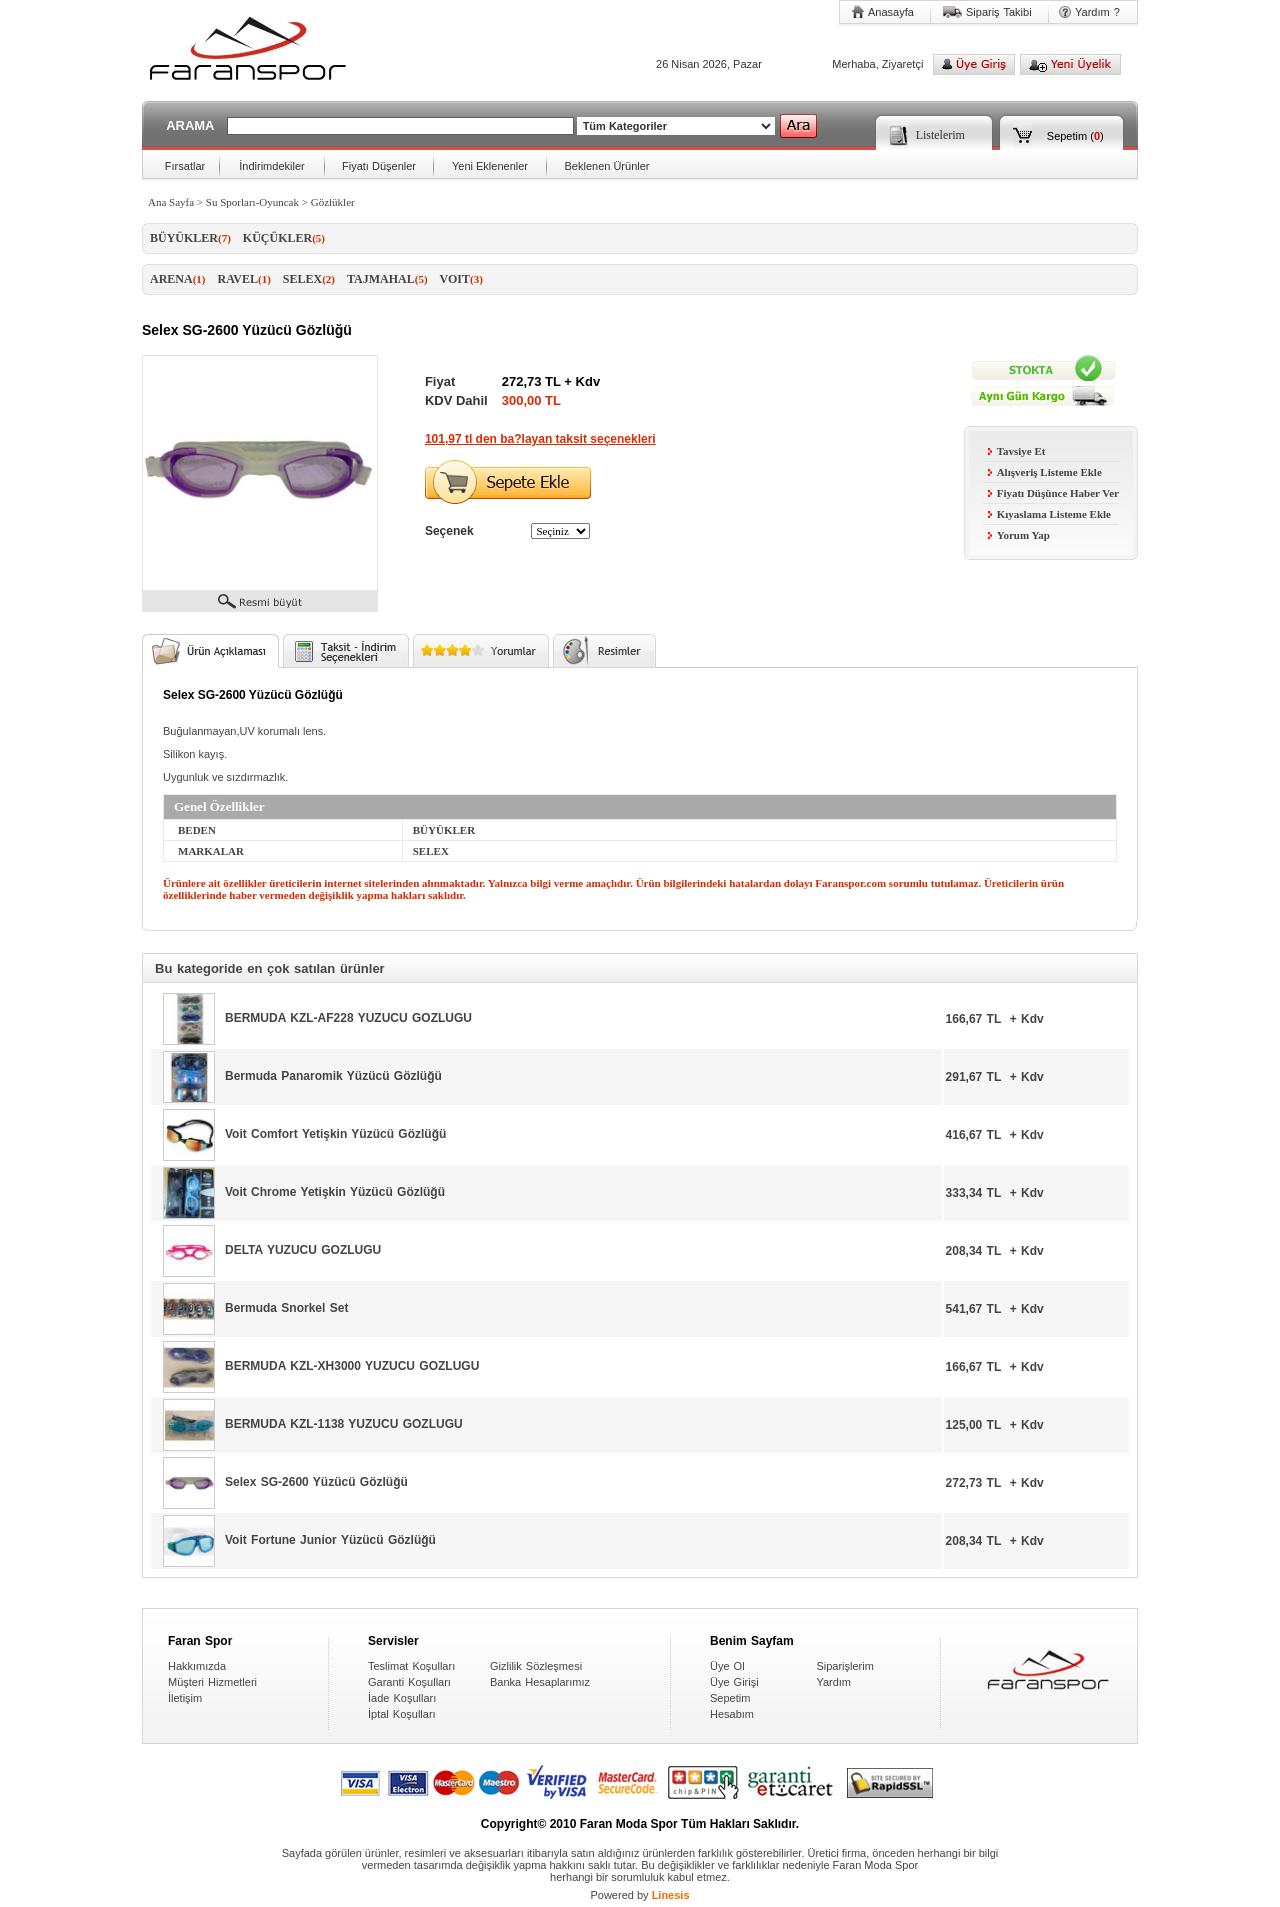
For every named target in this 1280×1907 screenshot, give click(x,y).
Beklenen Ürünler (607, 166)
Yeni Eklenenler (490, 166)
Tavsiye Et (1017, 451)
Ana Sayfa (171, 202)
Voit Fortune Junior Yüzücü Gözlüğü (330, 1540)
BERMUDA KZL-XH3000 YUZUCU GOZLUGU (352, 1366)
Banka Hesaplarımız (540, 1682)
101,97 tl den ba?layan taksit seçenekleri (540, 439)
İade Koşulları (402, 1698)
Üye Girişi (734, 1682)
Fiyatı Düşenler (379, 166)
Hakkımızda (197, 1666)
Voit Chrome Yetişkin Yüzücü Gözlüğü (335, 1192)
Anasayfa (891, 12)
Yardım (833, 1682)
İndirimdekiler (271, 166)
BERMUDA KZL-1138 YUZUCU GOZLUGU (344, 1424)
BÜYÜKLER (190, 238)
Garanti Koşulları (409, 1682)
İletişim (185, 1698)
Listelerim (940, 135)
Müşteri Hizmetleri (212, 1682)
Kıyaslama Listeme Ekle (1049, 514)
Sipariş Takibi (999, 12)
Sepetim (1067, 136)
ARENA (178, 279)
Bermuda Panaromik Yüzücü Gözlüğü (333, 1076)
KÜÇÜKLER (284, 238)
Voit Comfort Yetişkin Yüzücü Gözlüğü (335, 1134)
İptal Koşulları (402, 1714)
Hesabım (732, 1714)
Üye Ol (727, 1666)
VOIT (461, 279)
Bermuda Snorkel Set (286, 1308)
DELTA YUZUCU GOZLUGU (303, 1250)
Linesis (671, 1895)
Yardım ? (1097, 12)
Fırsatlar (185, 166)
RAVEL (244, 279)
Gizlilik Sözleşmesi (536, 1666)
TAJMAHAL (387, 279)
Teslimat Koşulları (411, 1666)
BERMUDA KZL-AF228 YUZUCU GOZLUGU (348, 1018)
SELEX (309, 279)
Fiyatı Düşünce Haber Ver (1053, 493)
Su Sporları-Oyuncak (252, 202)
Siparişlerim (844, 1666)
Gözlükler (333, 202)
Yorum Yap (1019, 535)
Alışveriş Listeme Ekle (1045, 472)
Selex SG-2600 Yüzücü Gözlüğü (316, 1482)
